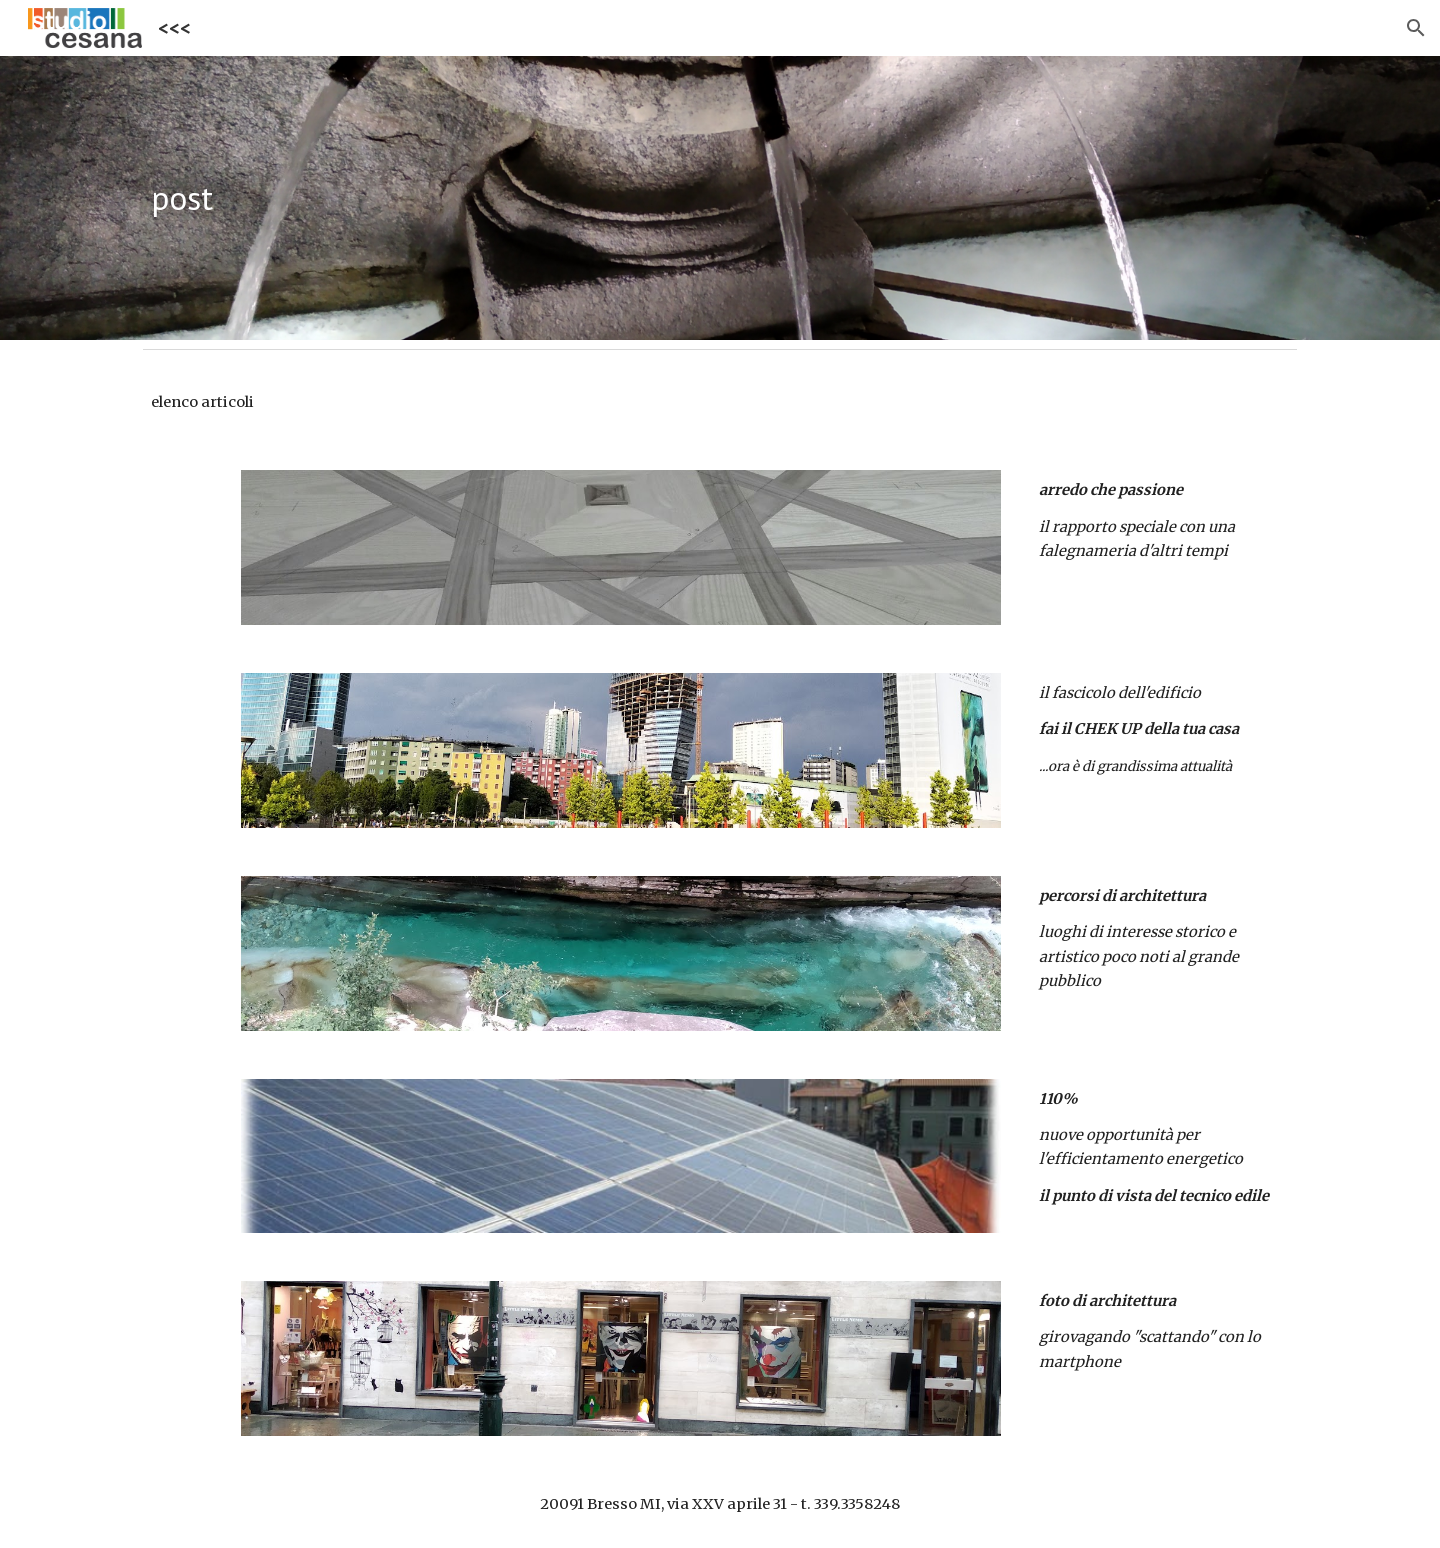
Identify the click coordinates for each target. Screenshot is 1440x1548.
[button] (1416, 28)
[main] (720, 198)
